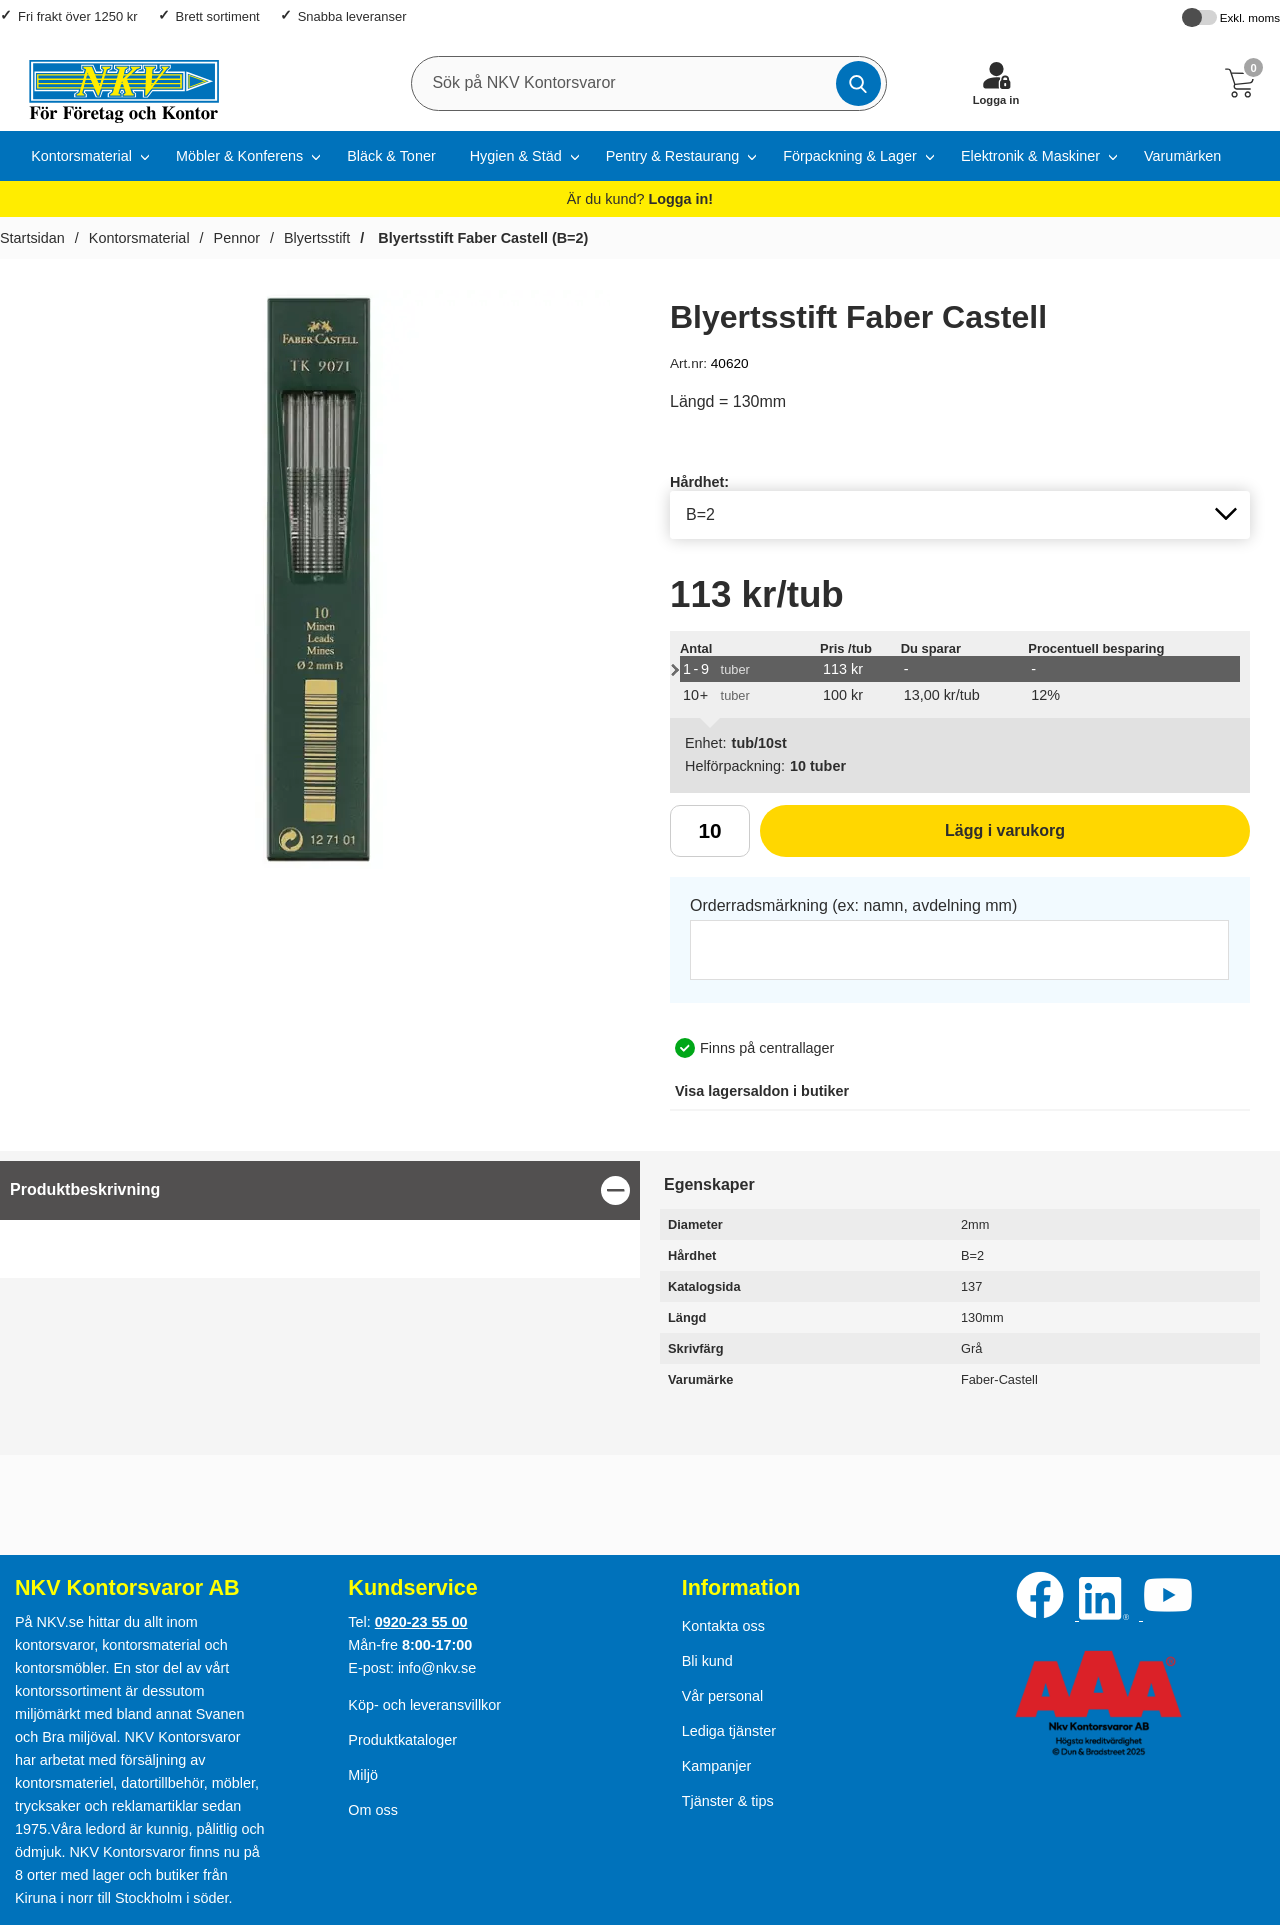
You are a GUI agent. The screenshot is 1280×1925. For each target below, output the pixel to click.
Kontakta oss (723, 1626)
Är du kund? (640, 199)
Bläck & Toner (391, 156)
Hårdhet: (699, 482)
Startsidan (32, 238)
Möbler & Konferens (239, 156)
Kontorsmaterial (81, 156)
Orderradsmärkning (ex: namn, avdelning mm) (853, 905)
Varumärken (1182, 156)
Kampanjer (717, 1766)
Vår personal (723, 1696)
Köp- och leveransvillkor (424, 1705)
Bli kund (707, 1661)
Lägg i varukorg (912, 838)
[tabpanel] (320, 1219)
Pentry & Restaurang (673, 156)
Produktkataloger (402, 1740)
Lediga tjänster (729, 1731)
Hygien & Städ (516, 156)
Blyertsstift (317, 238)
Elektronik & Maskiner (1030, 156)
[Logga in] (996, 83)
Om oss (373, 1810)
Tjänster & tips (728, 1801)
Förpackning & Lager (850, 156)
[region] (320, 1190)
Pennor (237, 238)
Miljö (363, 1775)
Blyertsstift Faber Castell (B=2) (481, 238)
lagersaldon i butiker (762, 1091)
